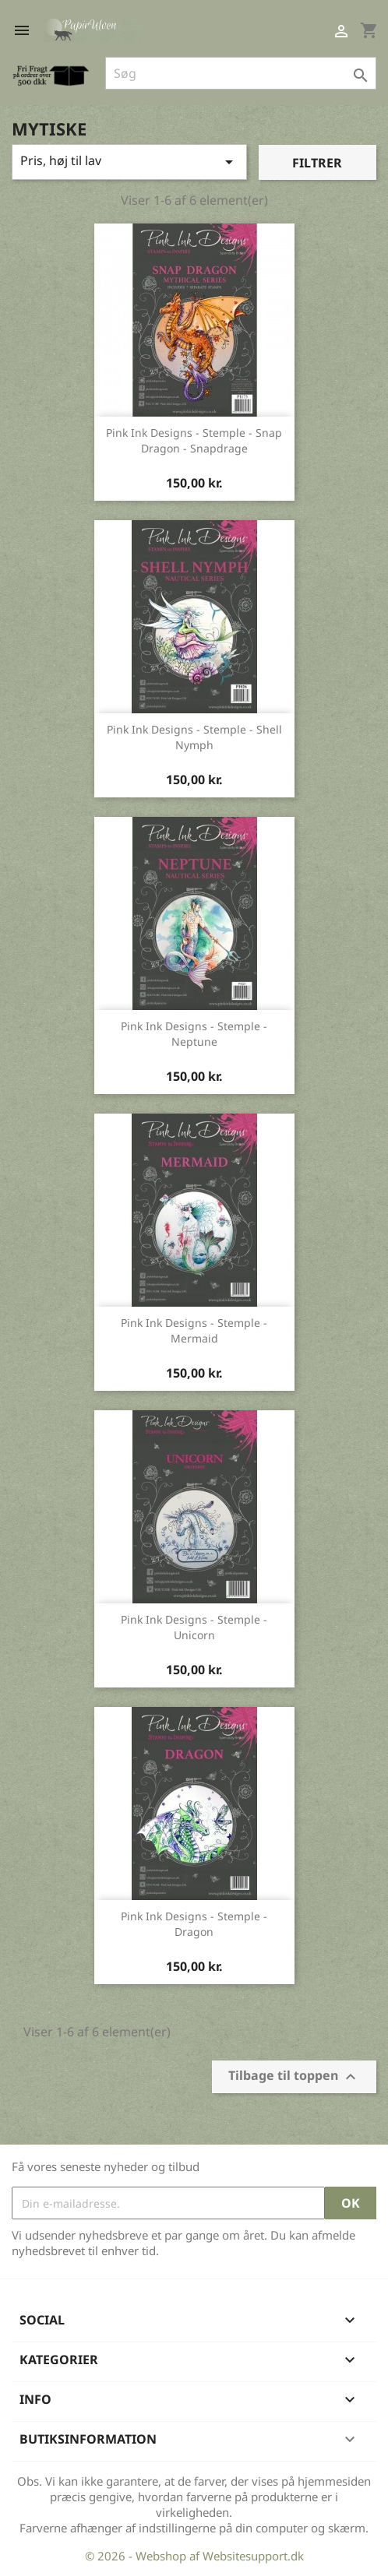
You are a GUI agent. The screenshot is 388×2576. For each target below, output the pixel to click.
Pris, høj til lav (129, 161)
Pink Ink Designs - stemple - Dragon (194, 1924)
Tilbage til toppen (294, 2077)
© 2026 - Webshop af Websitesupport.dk (194, 2556)
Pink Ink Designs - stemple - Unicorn (194, 1627)
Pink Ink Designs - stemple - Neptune (194, 1034)
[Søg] (240, 73)
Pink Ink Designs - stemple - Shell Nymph (194, 737)
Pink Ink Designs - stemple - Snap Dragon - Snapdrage (194, 440)
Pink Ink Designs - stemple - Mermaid (194, 1330)
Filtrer (317, 162)
